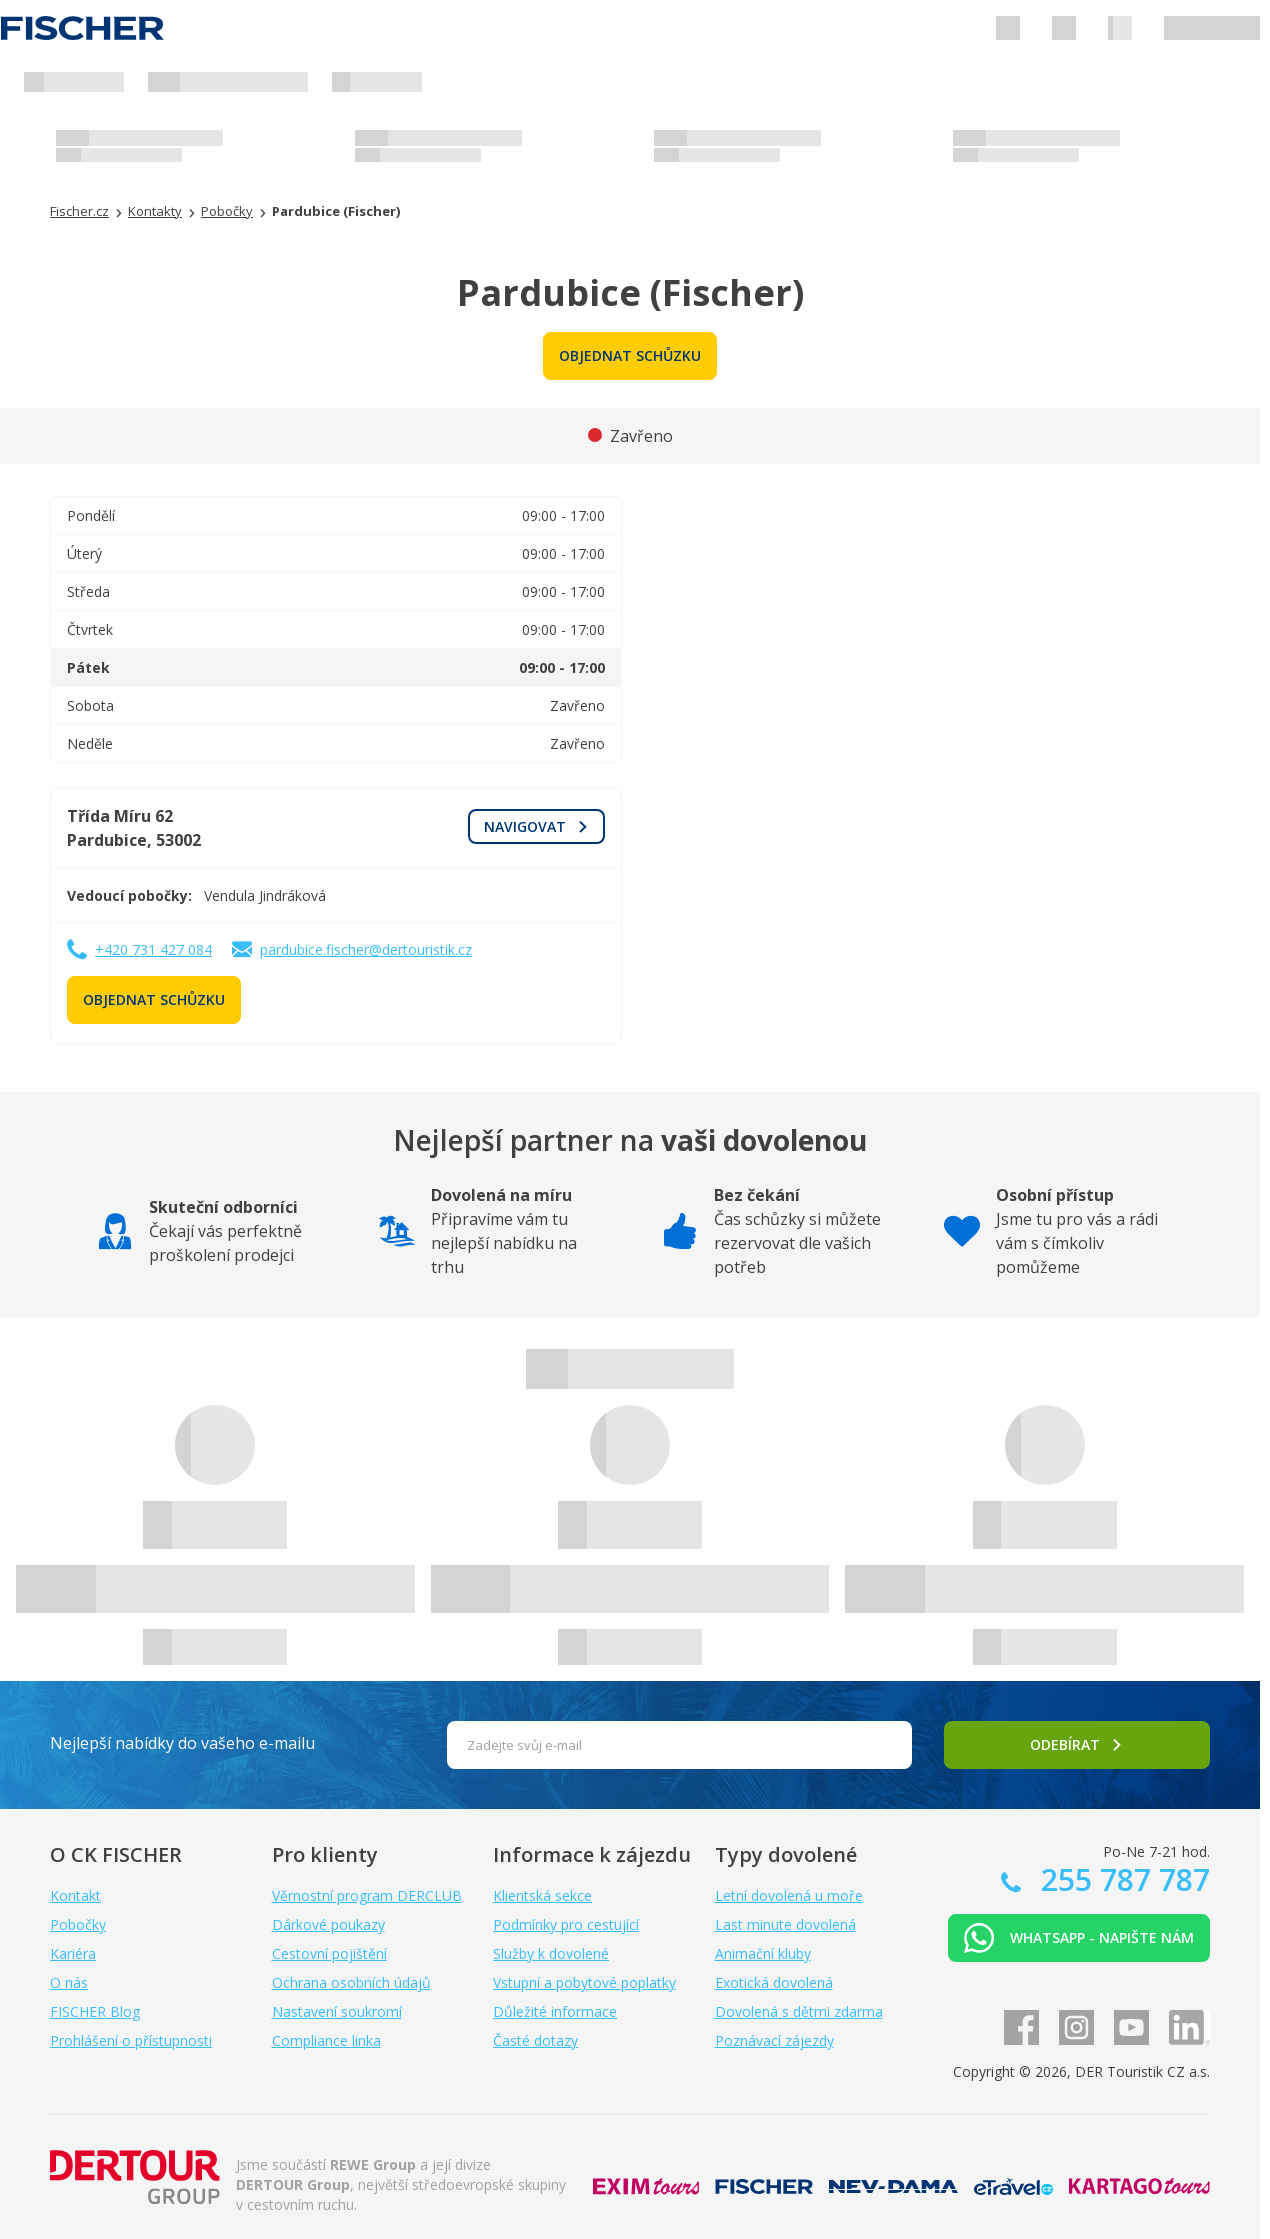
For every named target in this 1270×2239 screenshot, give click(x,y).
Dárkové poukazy (328, 1924)
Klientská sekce (542, 1895)
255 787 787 (1121, 1879)
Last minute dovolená (785, 1924)
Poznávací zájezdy (774, 2040)
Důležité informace (555, 2011)
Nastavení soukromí (337, 2011)
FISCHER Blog (95, 2011)
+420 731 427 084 (153, 949)
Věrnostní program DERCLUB (367, 1895)
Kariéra (73, 1953)
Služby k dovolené (551, 1953)
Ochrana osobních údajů (351, 1982)
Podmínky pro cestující (566, 1924)
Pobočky (78, 1924)
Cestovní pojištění (329, 1953)
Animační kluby (763, 1953)
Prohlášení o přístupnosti (131, 2040)
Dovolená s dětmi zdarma (799, 2011)
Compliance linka (326, 2040)
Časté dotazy (535, 2040)
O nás (69, 1982)
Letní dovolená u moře (789, 1895)
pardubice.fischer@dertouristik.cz (366, 949)
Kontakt (75, 1895)
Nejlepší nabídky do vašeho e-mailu (182, 1743)
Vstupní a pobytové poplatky (584, 1982)
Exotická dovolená (774, 1982)
